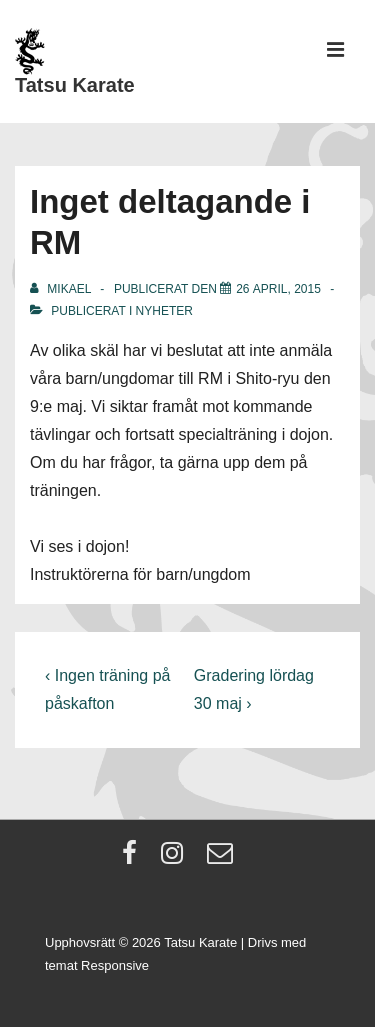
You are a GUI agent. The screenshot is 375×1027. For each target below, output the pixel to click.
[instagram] (176, 859)
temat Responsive (97, 965)
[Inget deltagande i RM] (278, 289)
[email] (222, 859)
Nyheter (164, 311)
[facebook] (134, 859)
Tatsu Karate (75, 85)
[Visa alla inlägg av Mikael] (62, 289)
